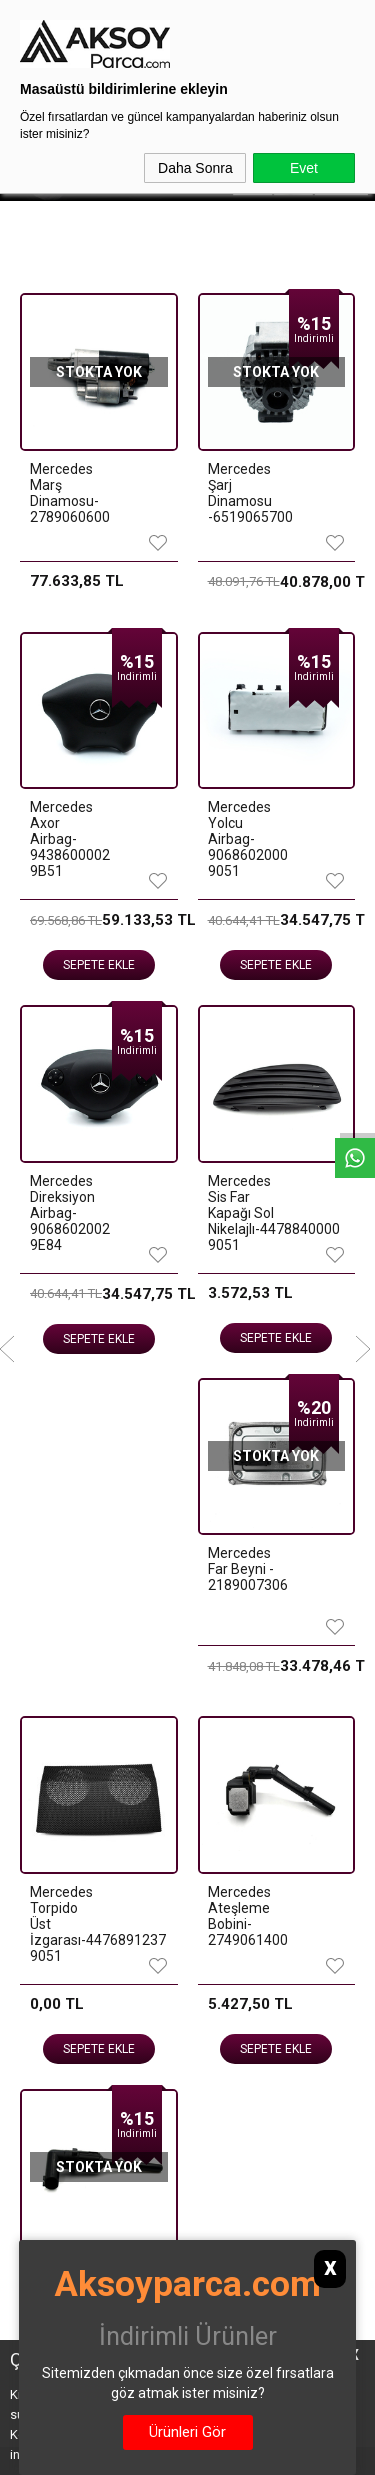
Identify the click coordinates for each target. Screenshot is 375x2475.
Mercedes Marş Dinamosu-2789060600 (64, 493)
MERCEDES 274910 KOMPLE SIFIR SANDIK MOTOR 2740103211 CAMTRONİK (48, 1006)
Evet (304, 168)
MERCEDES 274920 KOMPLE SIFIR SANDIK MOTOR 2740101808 (241, 998)
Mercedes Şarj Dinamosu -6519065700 (242, 493)
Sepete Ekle (86, 1145)
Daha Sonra (195, 168)
